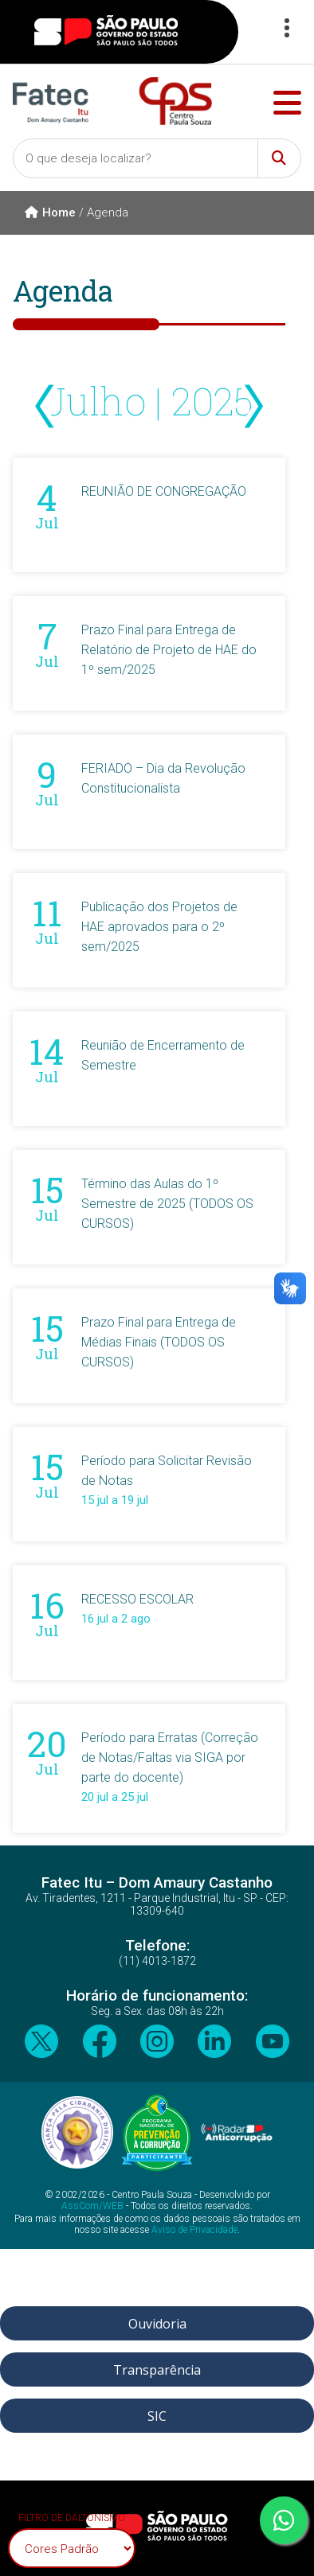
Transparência (157, 2370)
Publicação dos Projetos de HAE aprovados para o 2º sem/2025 (159, 926)
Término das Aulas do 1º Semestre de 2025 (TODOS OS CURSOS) (167, 1203)
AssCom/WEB (92, 2206)
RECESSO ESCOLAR (137, 1599)
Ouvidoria (157, 2323)
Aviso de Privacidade (194, 2229)
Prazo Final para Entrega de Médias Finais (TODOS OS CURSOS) (158, 1342)
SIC (157, 2416)
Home (50, 212)
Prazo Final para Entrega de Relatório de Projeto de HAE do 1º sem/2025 (169, 649)
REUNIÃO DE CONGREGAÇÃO (163, 491)
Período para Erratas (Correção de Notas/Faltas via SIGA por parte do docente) (169, 1757)
